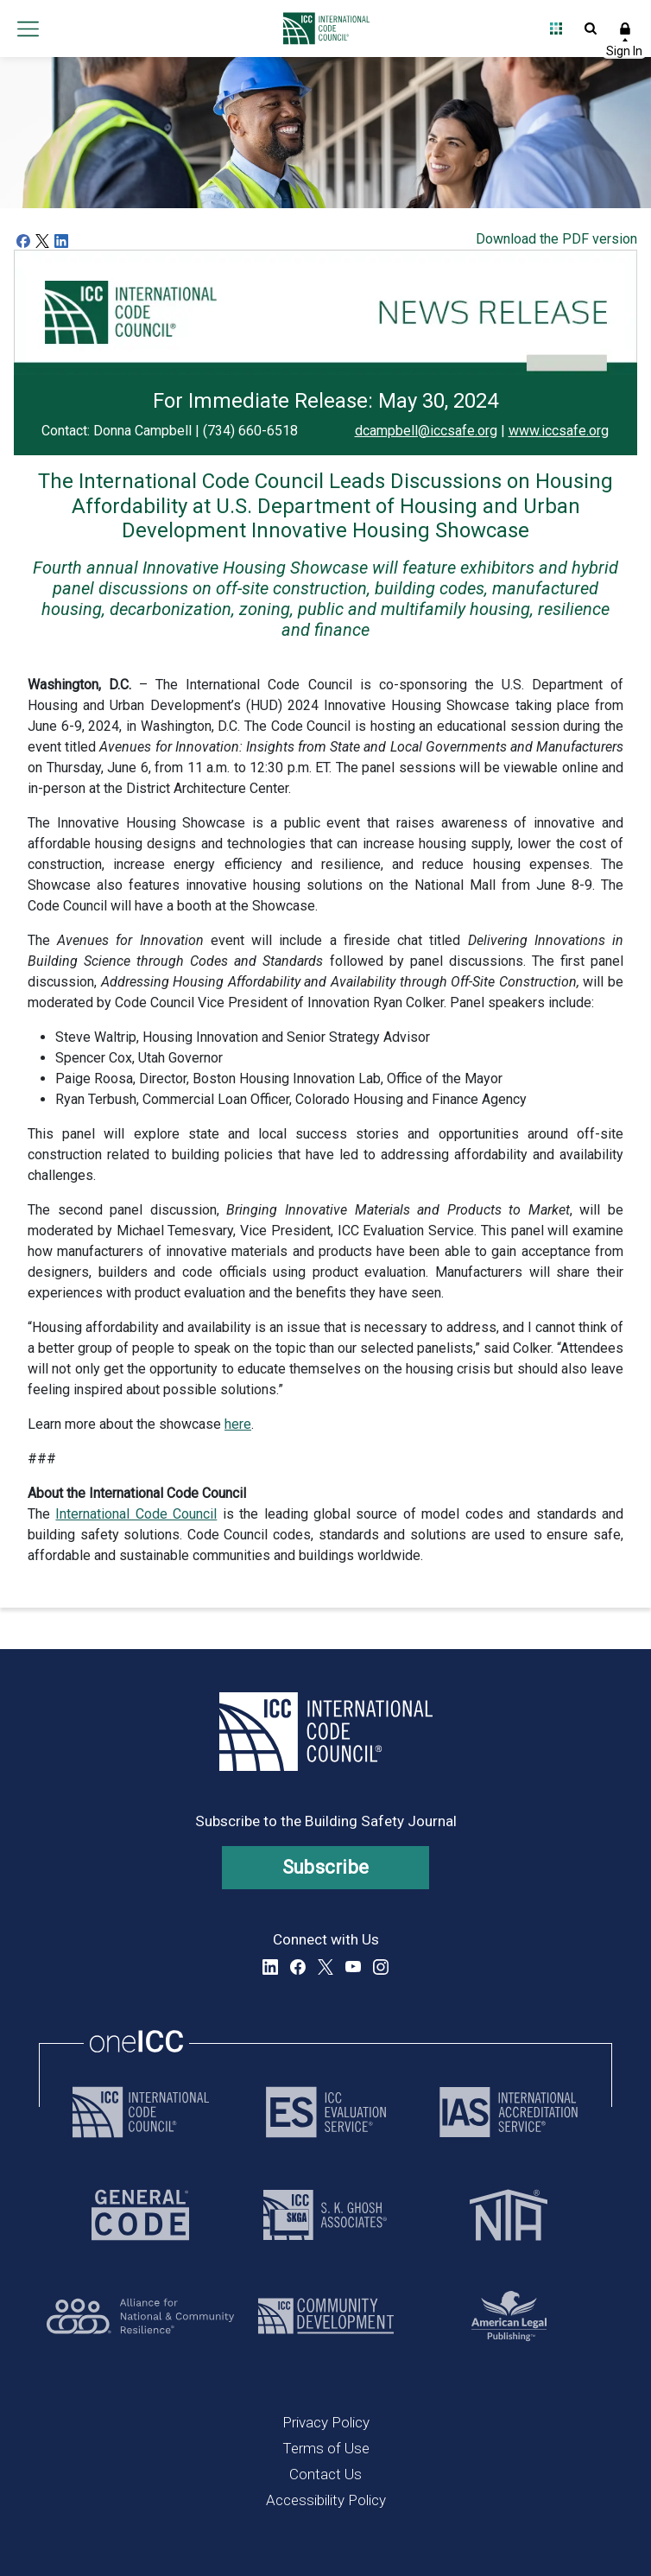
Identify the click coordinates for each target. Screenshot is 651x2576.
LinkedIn (270, 1967)
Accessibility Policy (326, 2500)
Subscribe (326, 1867)
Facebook (298, 1967)
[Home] (321, 28)
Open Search (590, 28)
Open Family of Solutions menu (556, 28)
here (237, 1424)
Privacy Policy (326, 2422)
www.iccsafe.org (559, 430)
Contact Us (325, 2474)
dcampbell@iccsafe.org (426, 430)
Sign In (625, 28)
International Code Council (136, 1514)
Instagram (380, 1967)
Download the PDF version (556, 239)
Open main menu (28, 28)
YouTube (353, 1967)
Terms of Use (326, 2448)
